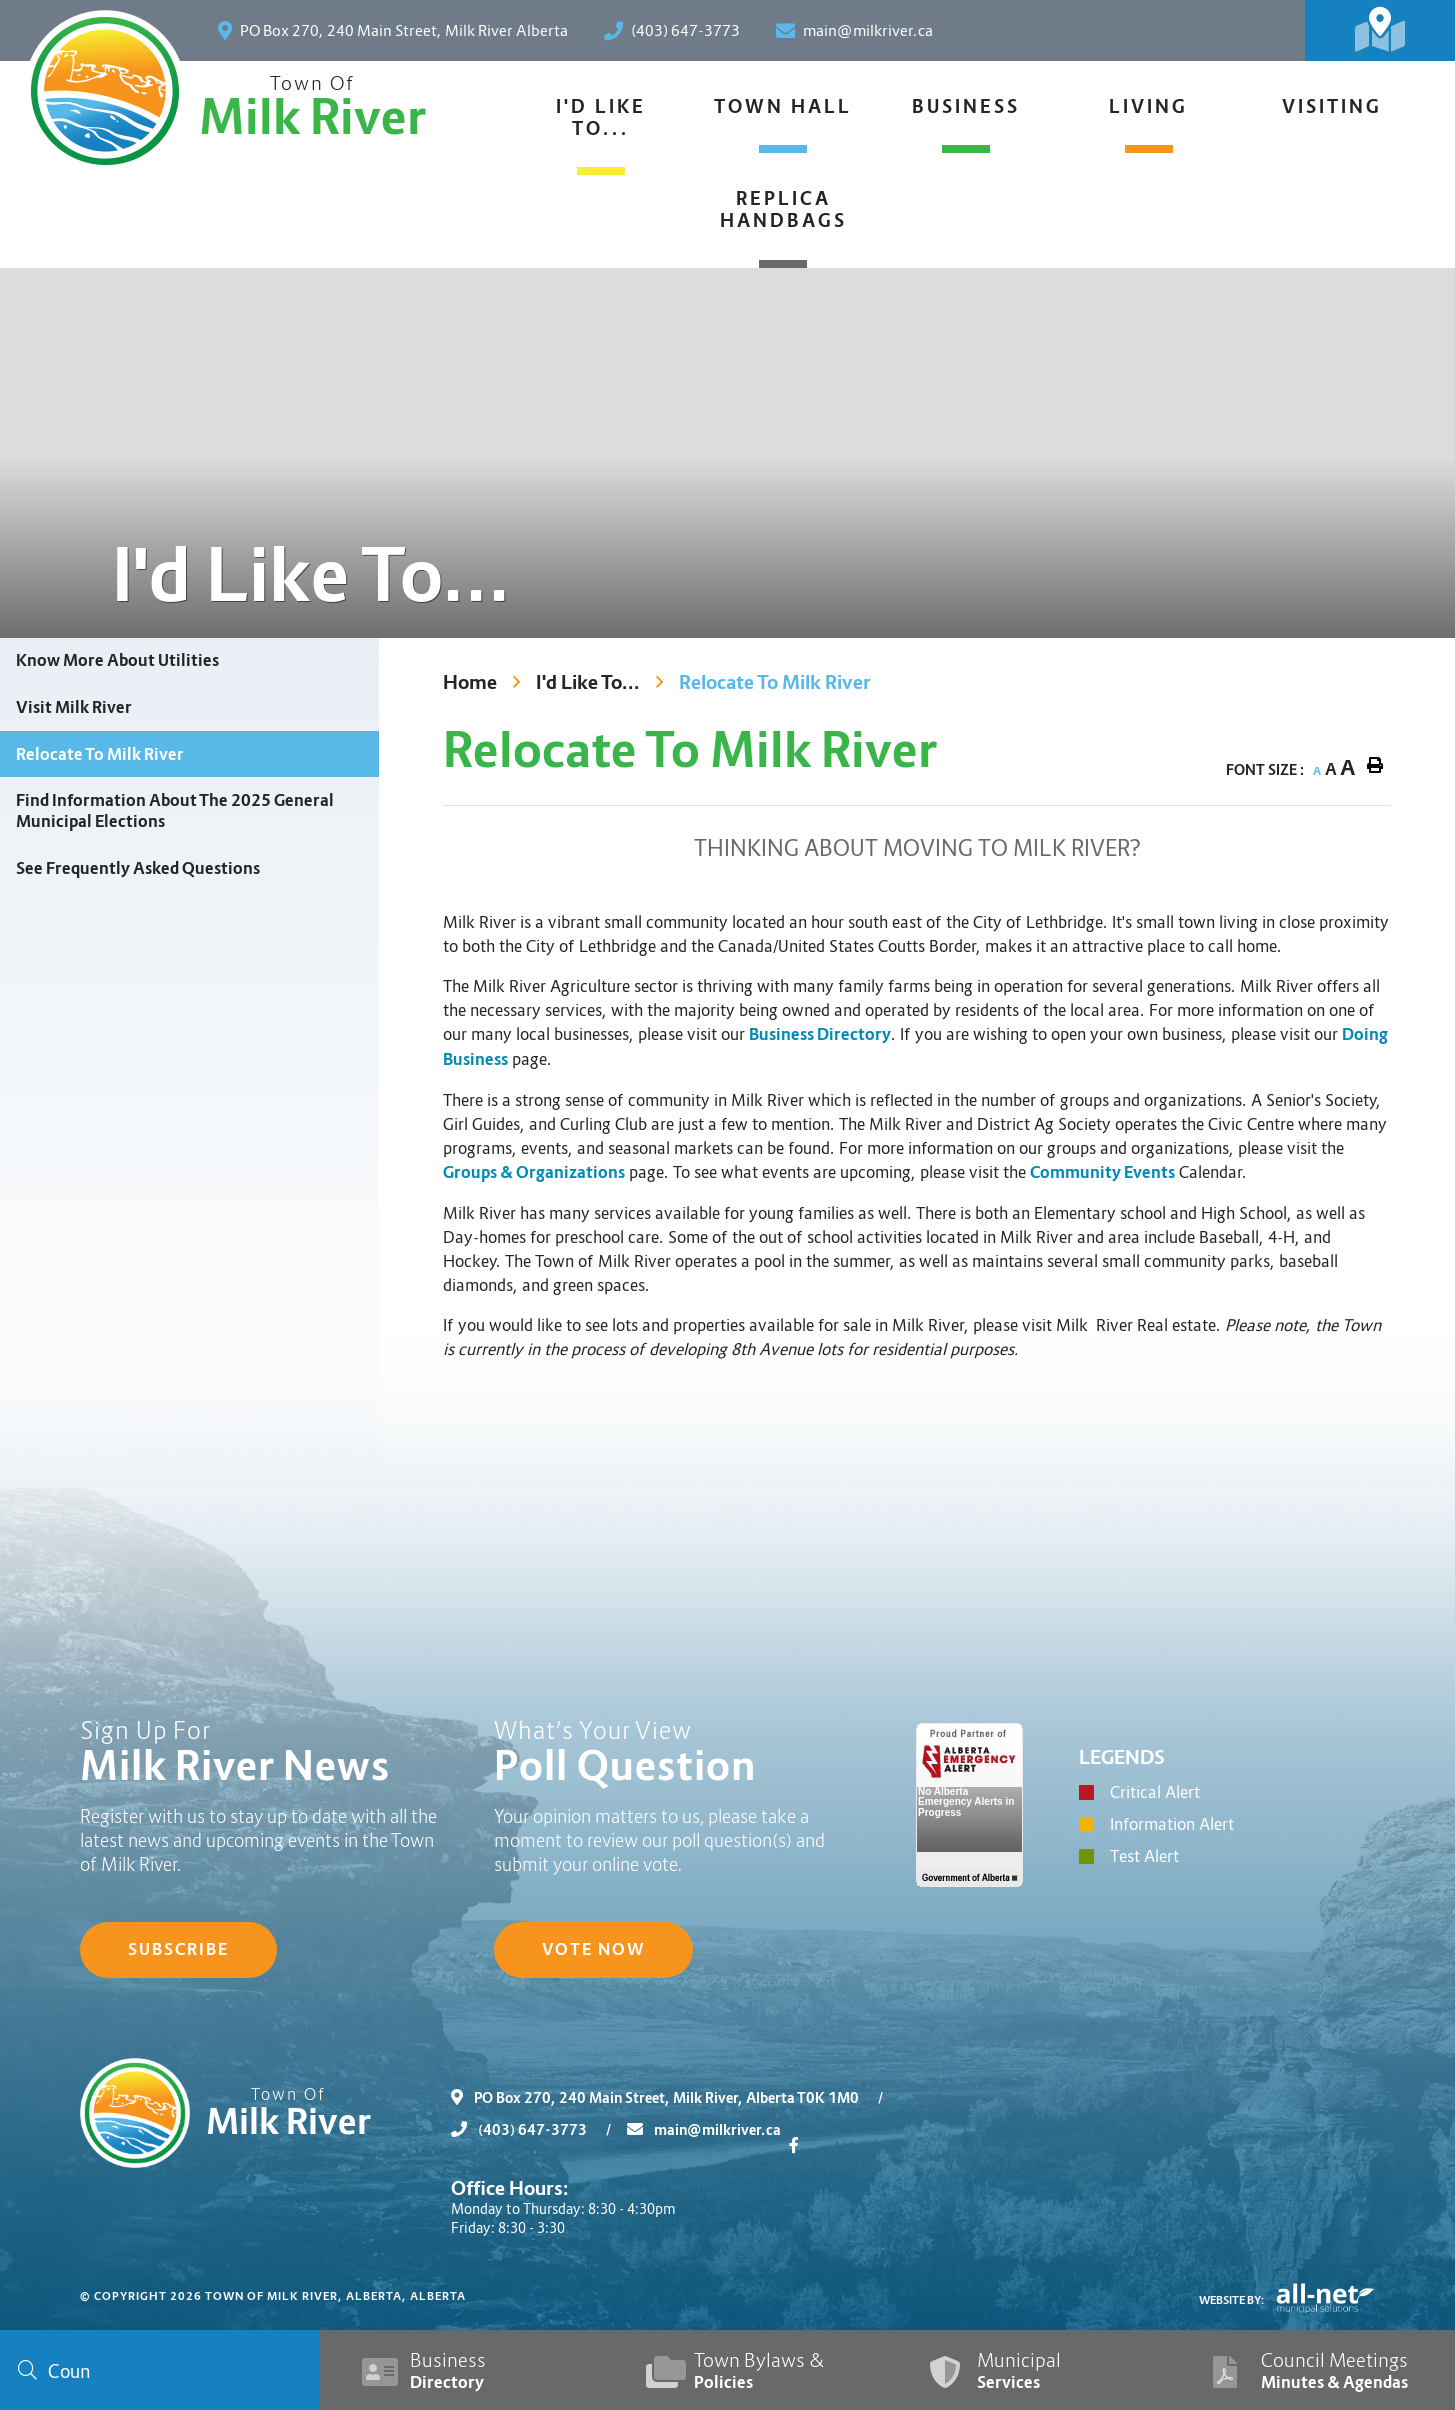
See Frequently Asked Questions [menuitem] (138, 868)
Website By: (1232, 2300)
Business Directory (820, 1034)
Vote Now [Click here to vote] (593, 1949)
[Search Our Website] (160, 2370)
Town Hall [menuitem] (783, 107)
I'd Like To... (588, 682)
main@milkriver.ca (704, 2130)
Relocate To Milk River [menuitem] (100, 754)
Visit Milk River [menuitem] (74, 707)
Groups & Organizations (534, 1172)
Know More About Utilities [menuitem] (117, 660)
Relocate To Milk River (775, 682)
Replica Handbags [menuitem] (783, 210)
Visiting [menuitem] (1332, 107)
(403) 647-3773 (539, 2130)
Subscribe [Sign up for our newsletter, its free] (178, 1949)
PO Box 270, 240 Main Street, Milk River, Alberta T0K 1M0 (675, 2098)
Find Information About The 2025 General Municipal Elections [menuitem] (175, 811)
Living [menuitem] (1148, 107)
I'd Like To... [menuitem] (601, 118)
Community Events (1102, 1172)
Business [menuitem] (966, 107)
